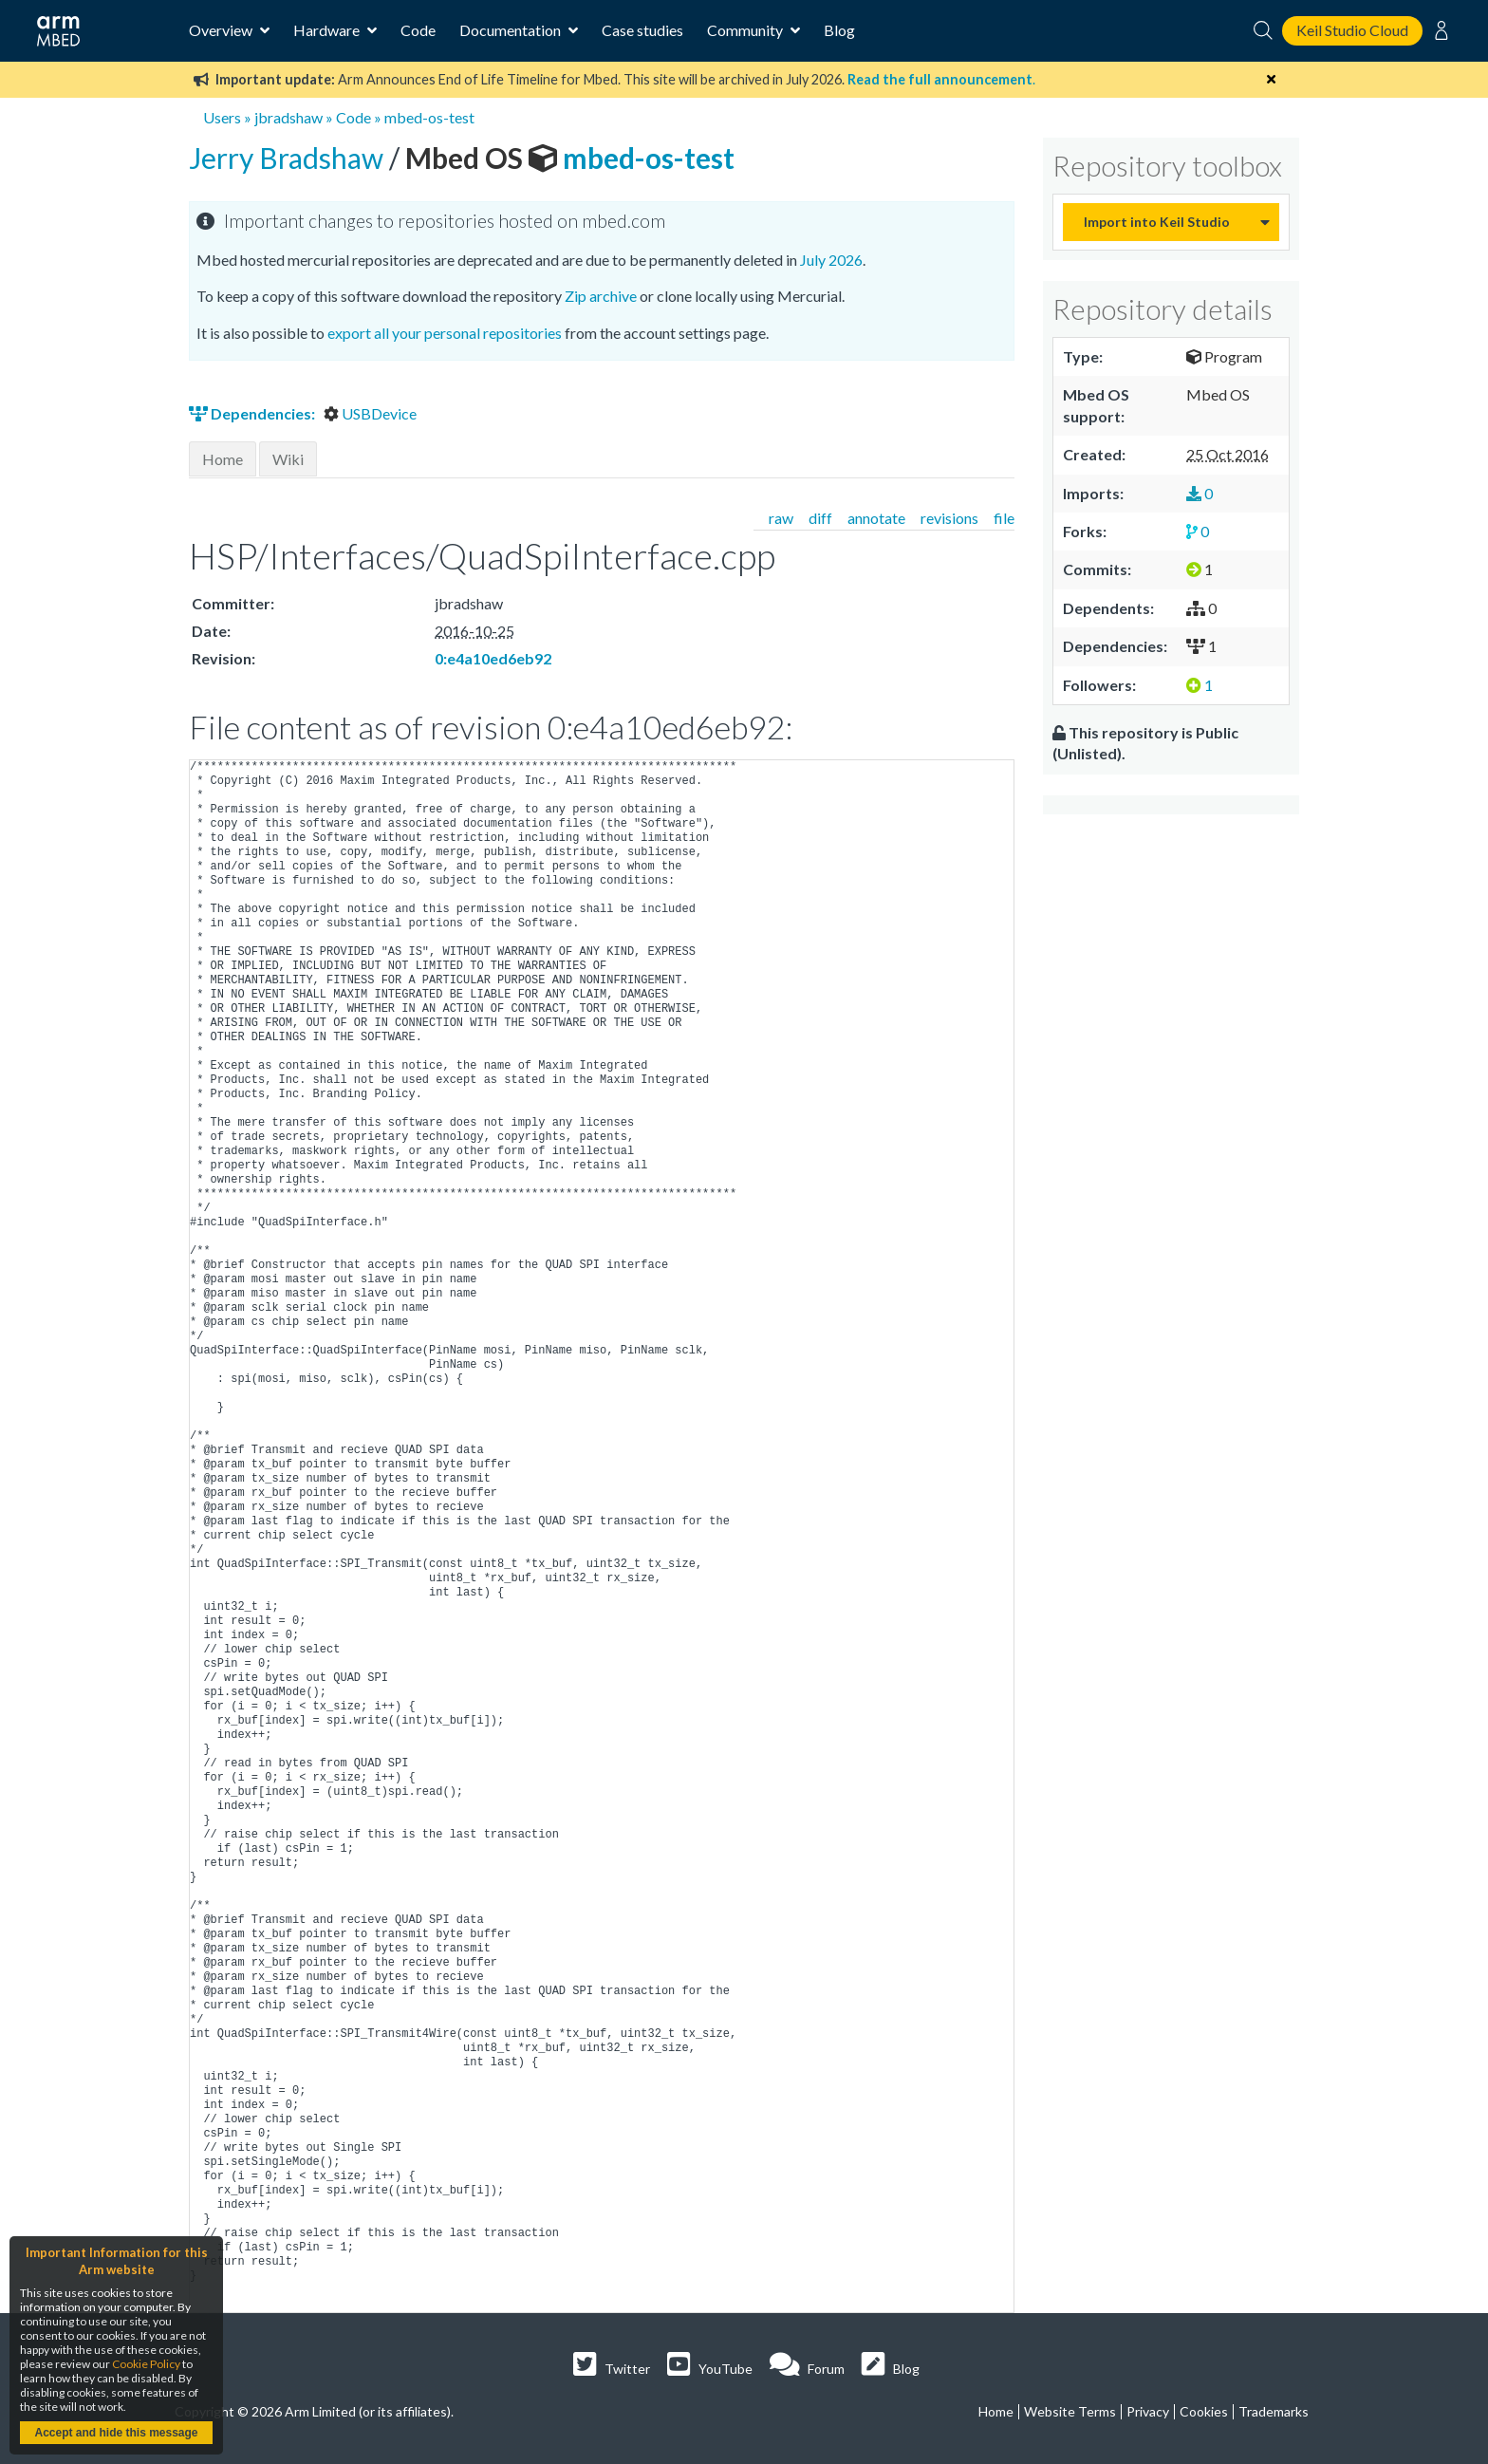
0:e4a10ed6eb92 (493, 658)
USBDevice (370, 413)
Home (222, 459)
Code (418, 30)
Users (222, 117)
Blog (839, 30)
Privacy (1147, 2411)
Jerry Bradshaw (289, 157)
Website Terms (1070, 2411)
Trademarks (1273, 2411)
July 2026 (831, 260)
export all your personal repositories (444, 333)
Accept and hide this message (115, 2432)
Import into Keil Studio (1157, 222)
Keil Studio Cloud (1352, 30)
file (1004, 518)
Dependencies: (253, 413)
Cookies (1204, 2411)
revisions (949, 518)
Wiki (288, 459)
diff (820, 518)
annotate (876, 518)
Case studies (642, 30)
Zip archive (601, 296)
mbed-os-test (429, 117)
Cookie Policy (146, 2364)
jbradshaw (288, 117)
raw (781, 518)
